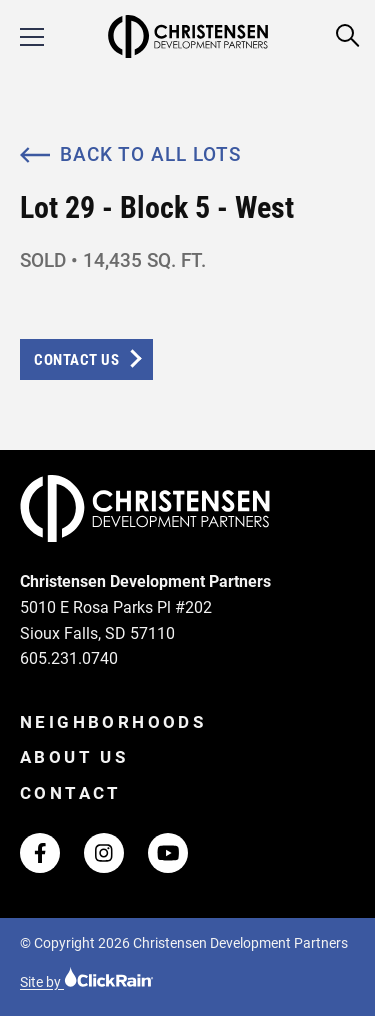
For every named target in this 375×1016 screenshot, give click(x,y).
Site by (87, 982)
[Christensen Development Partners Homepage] (187, 36)
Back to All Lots (130, 154)
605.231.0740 (69, 658)
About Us (74, 757)
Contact (71, 793)
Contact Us (76, 360)
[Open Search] (348, 36)
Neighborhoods (113, 722)
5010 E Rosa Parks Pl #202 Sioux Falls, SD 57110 (116, 620)
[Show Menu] (32, 37)
